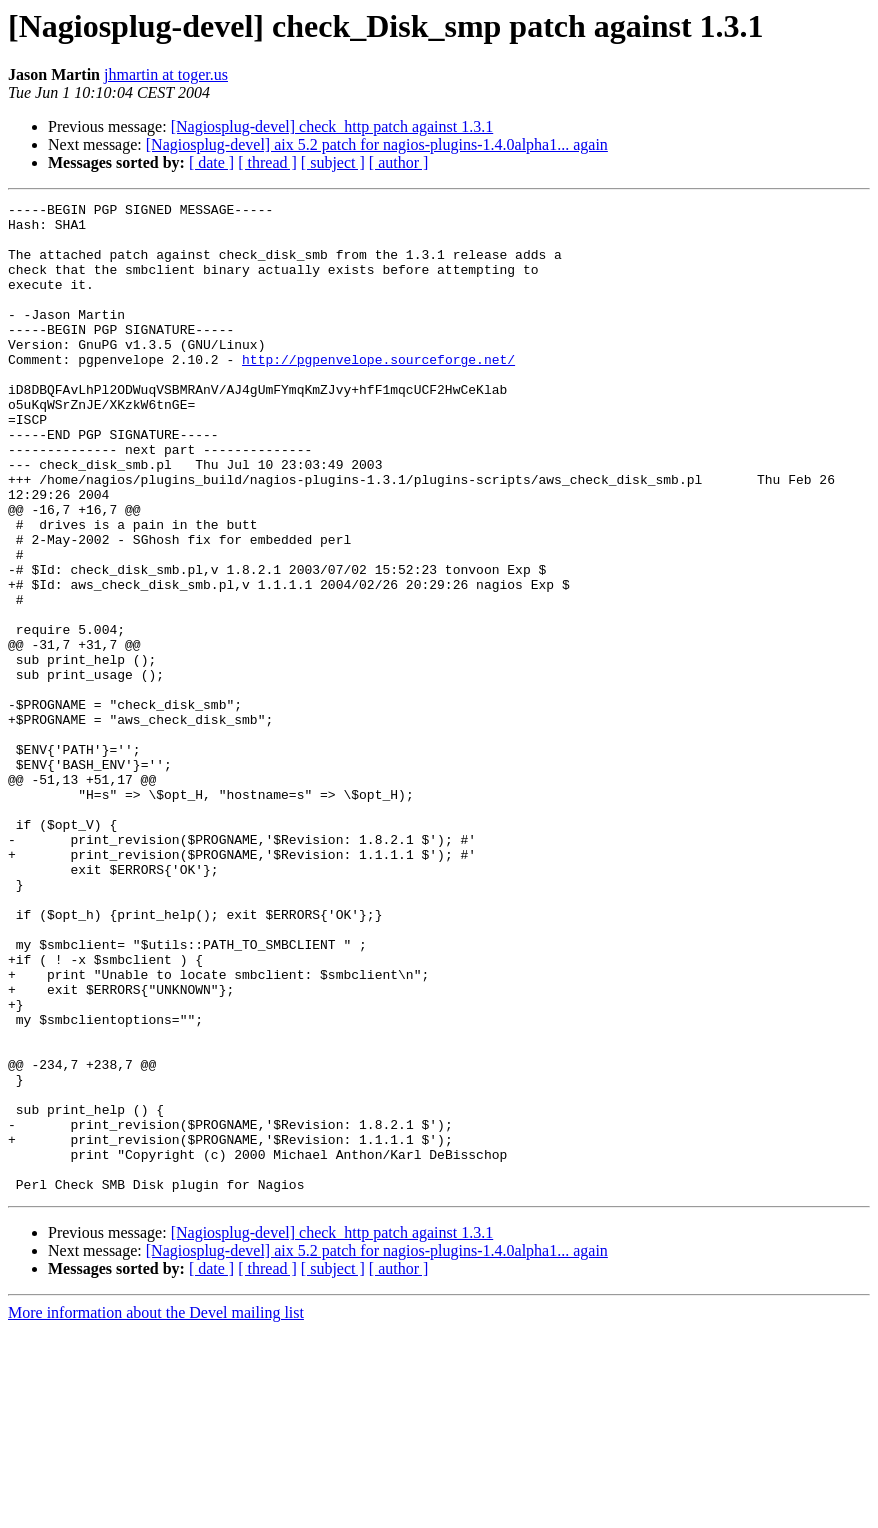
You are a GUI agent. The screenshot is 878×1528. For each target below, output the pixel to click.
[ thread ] (267, 162)
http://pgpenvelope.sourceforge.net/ (378, 392)
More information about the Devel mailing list (156, 1510)
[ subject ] (333, 162)
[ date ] (211, 162)
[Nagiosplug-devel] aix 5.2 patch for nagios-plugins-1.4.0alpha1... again (377, 144)
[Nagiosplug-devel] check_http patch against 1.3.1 (332, 126)
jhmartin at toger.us (166, 74)
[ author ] (399, 162)
